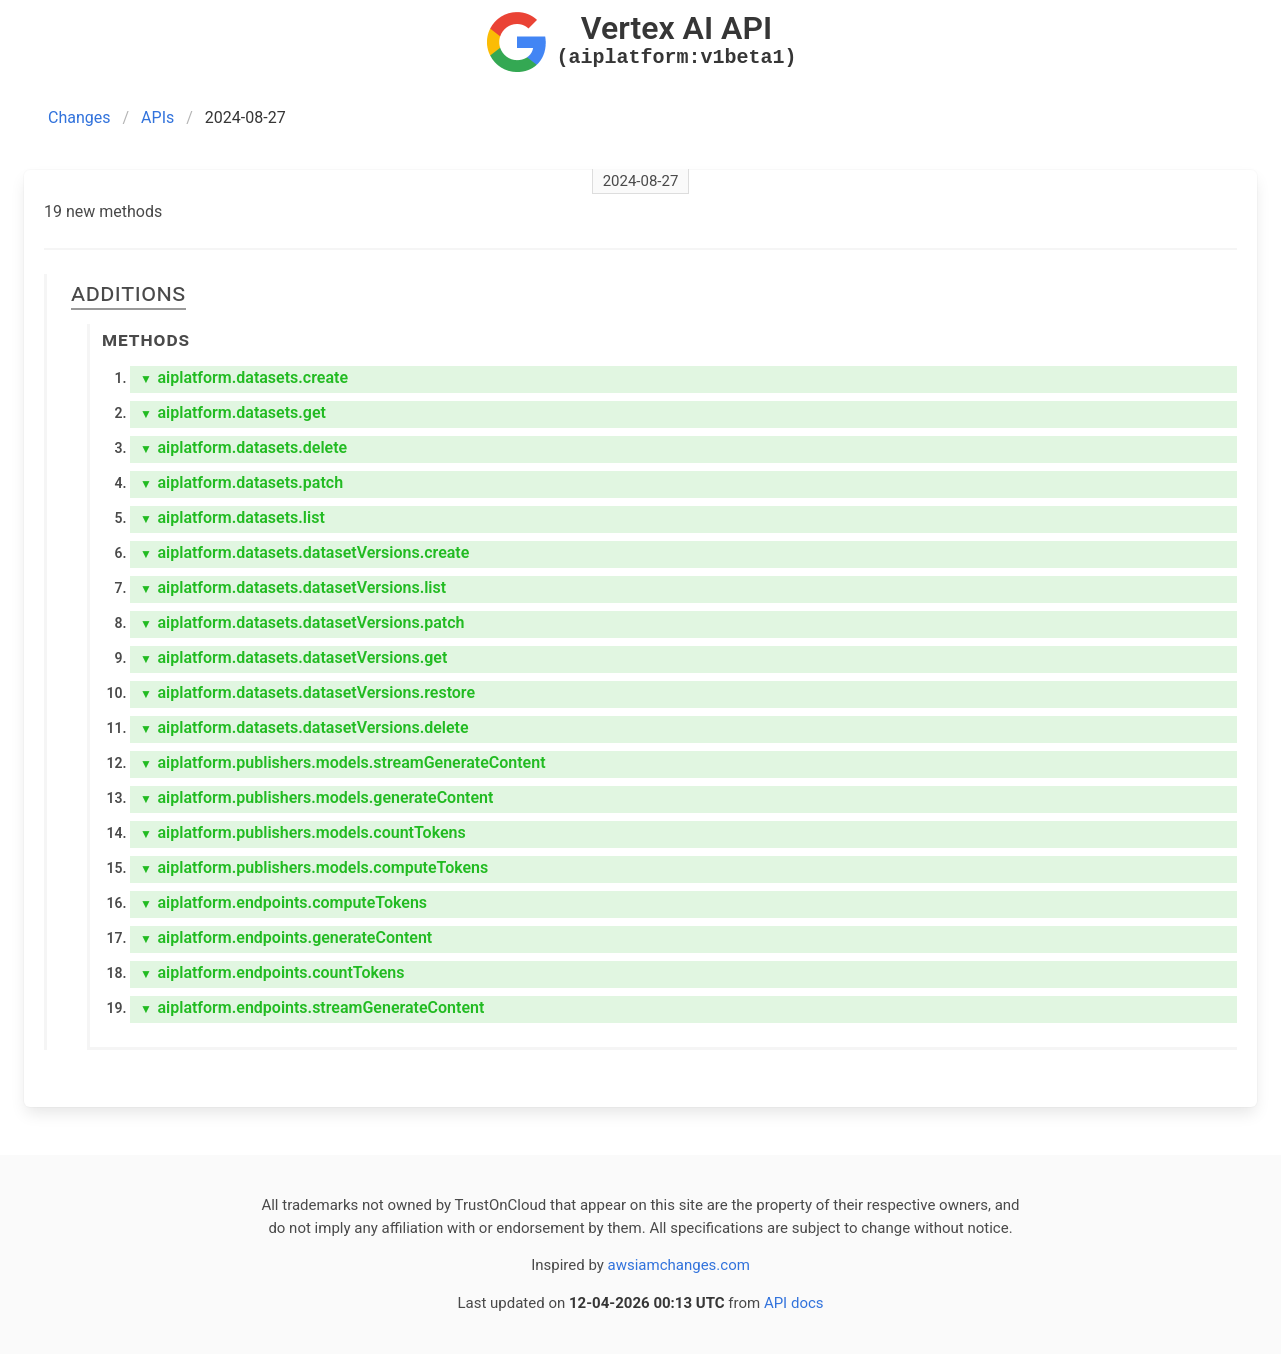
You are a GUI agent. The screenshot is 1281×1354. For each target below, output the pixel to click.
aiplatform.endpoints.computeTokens (283, 902)
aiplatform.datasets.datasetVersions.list (293, 587)
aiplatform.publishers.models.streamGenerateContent (343, 762)
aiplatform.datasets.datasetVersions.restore (307, 692)
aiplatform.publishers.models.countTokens (303, 832)
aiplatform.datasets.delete (243, 447)
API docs (794, 1303)
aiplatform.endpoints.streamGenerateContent (312, 1007)
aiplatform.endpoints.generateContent (286, 937)
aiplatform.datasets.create (244, 377)
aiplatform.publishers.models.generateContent (316, 797)
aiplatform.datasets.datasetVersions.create (304, 552)
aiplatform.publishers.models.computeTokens (314, 867)
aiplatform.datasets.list (232, 517)
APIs (157, 117)
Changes (79, 117)
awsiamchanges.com (679, 1265)
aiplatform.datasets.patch (241, 482)
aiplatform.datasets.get (233, 412)
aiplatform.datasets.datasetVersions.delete (304, 727)
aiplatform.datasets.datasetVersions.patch (302, 622)
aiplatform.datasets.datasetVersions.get (293, 657)
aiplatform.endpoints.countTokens (272, 972)
